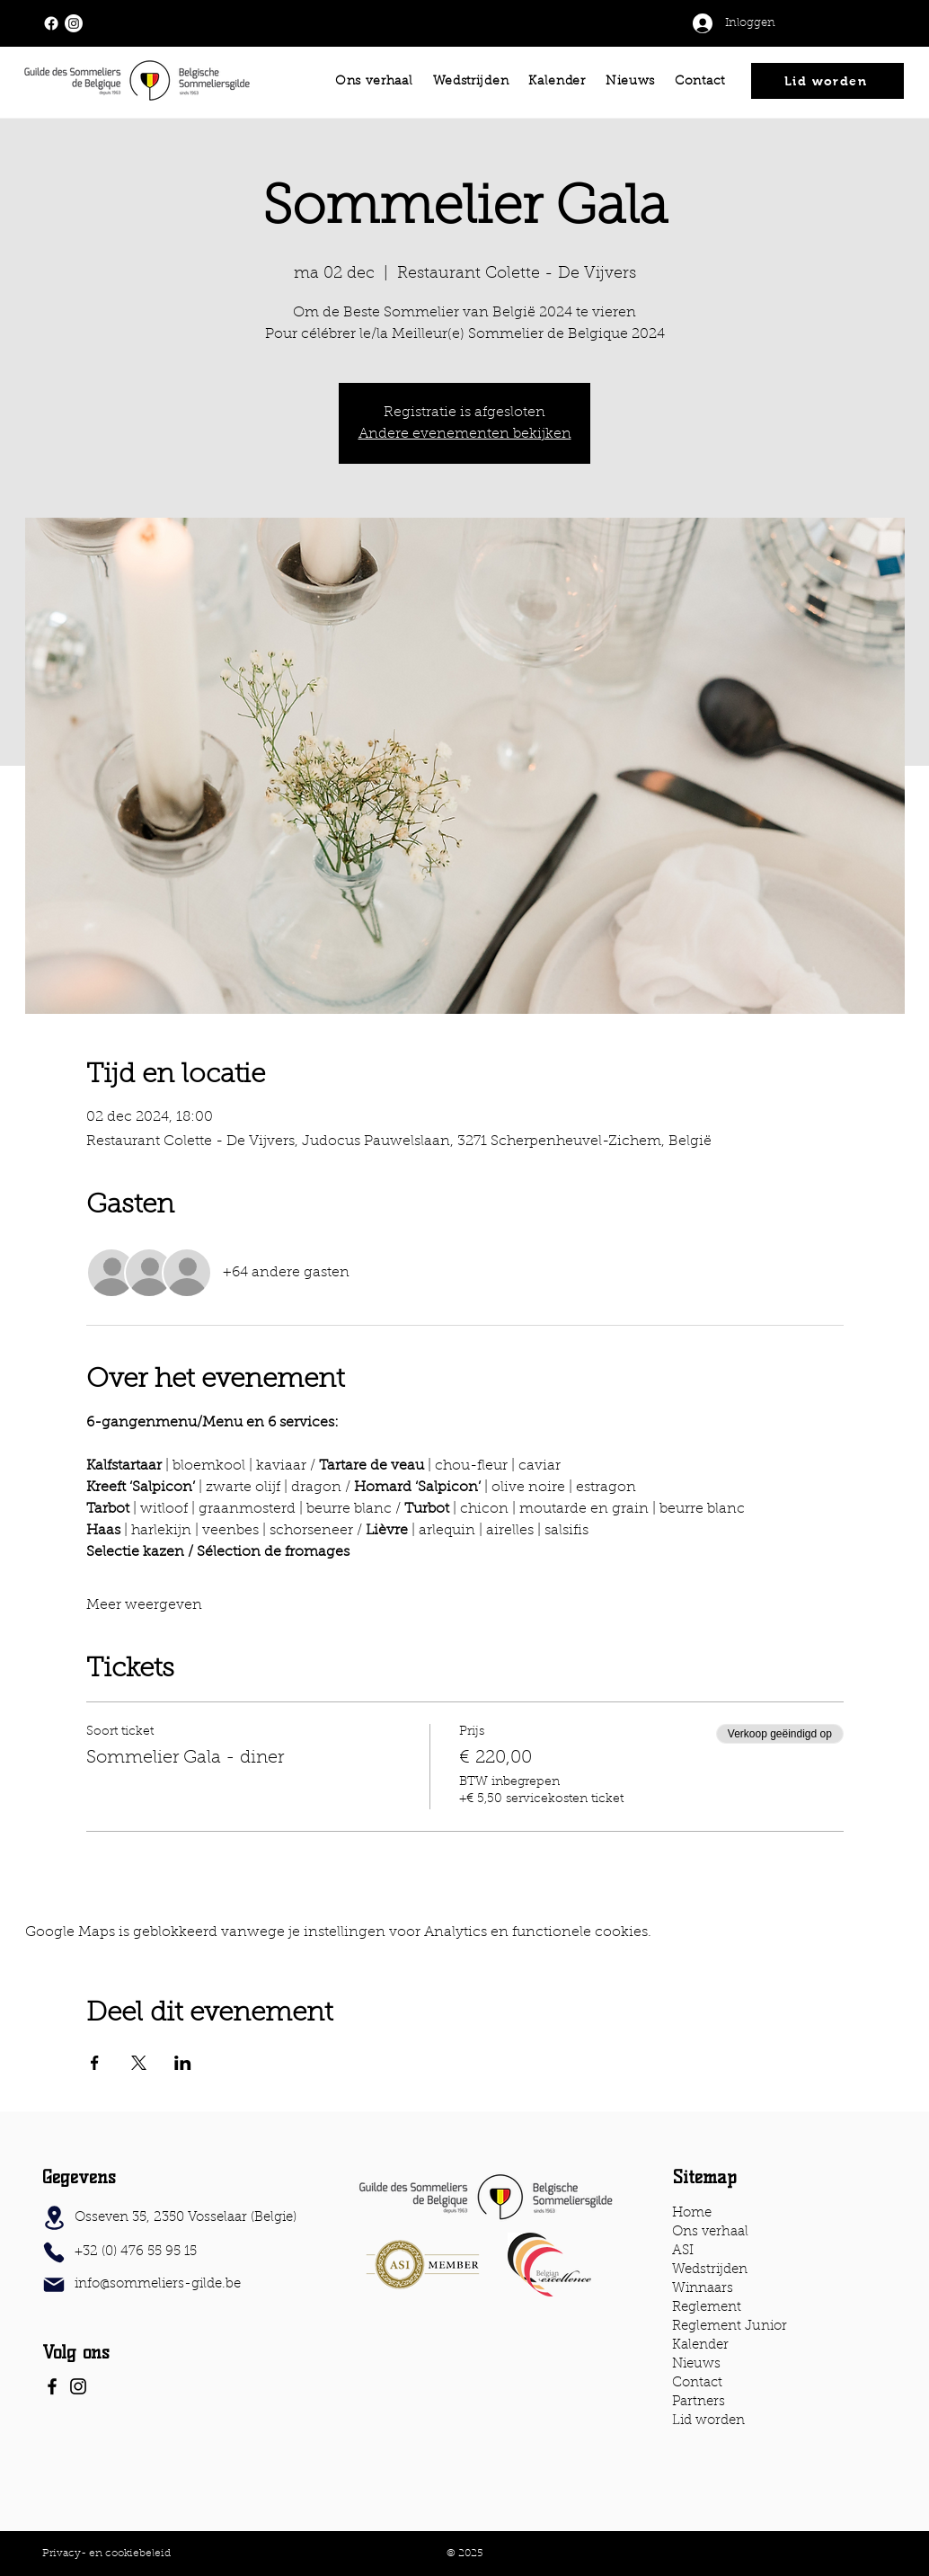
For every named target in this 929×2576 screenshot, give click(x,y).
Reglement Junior (729, 2326)
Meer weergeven (144, 1605)
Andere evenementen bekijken (464, 434)
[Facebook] (52, 2386)
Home (692, 2213)
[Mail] (54, 2284)
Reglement (706, 2307)
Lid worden (708, 2421)
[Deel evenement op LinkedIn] (182, 2063)
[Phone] (54, 2252)
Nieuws (696, 2364)
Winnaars (702, 2289)
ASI (683, 2251)
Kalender (700, 2345)
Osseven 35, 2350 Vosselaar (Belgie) (185, 2218)
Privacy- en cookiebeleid (106, 2553)
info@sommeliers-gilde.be (158, 2284)
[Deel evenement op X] (138, 2063)
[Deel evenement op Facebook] (94, 2063)
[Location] (54, 2218)
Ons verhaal (710, 2232)
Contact (697, 2383)
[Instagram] (78, 2386)
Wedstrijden (710, 2270)
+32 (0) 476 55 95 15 (136, 2252)
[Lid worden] (827, 81)
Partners (698, 2402)
